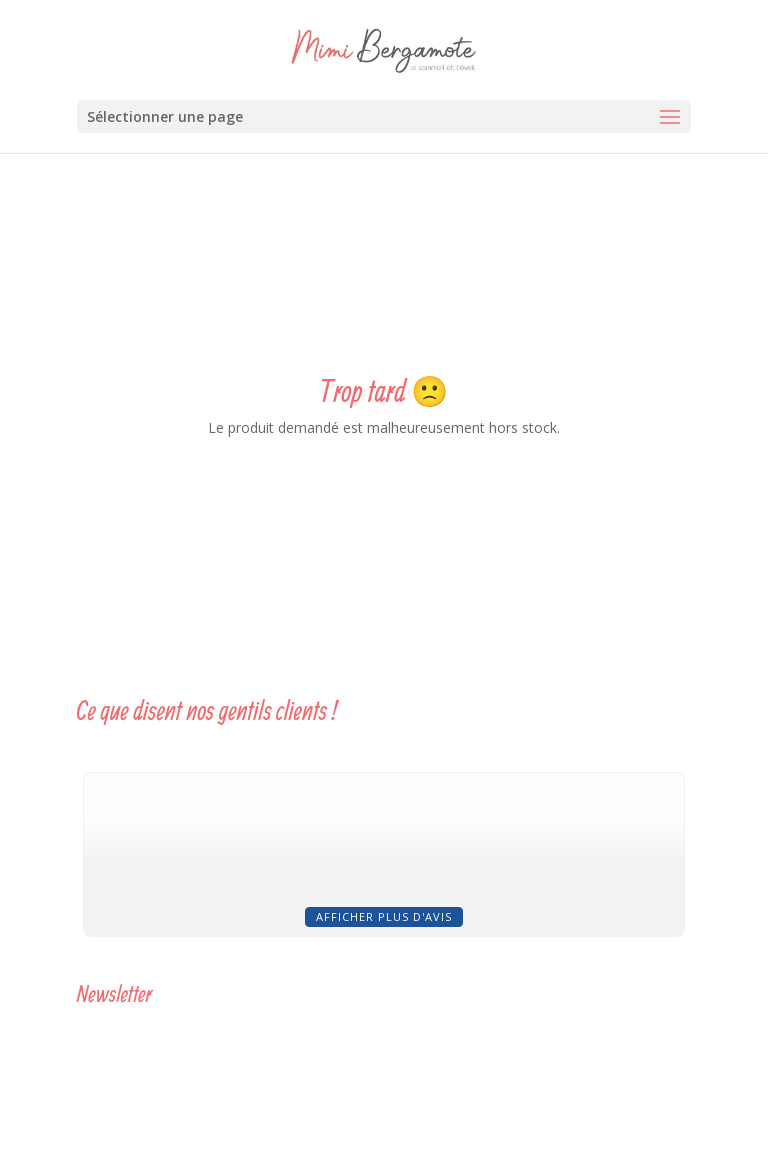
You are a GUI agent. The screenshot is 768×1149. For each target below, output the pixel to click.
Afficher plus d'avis (384, 916)
